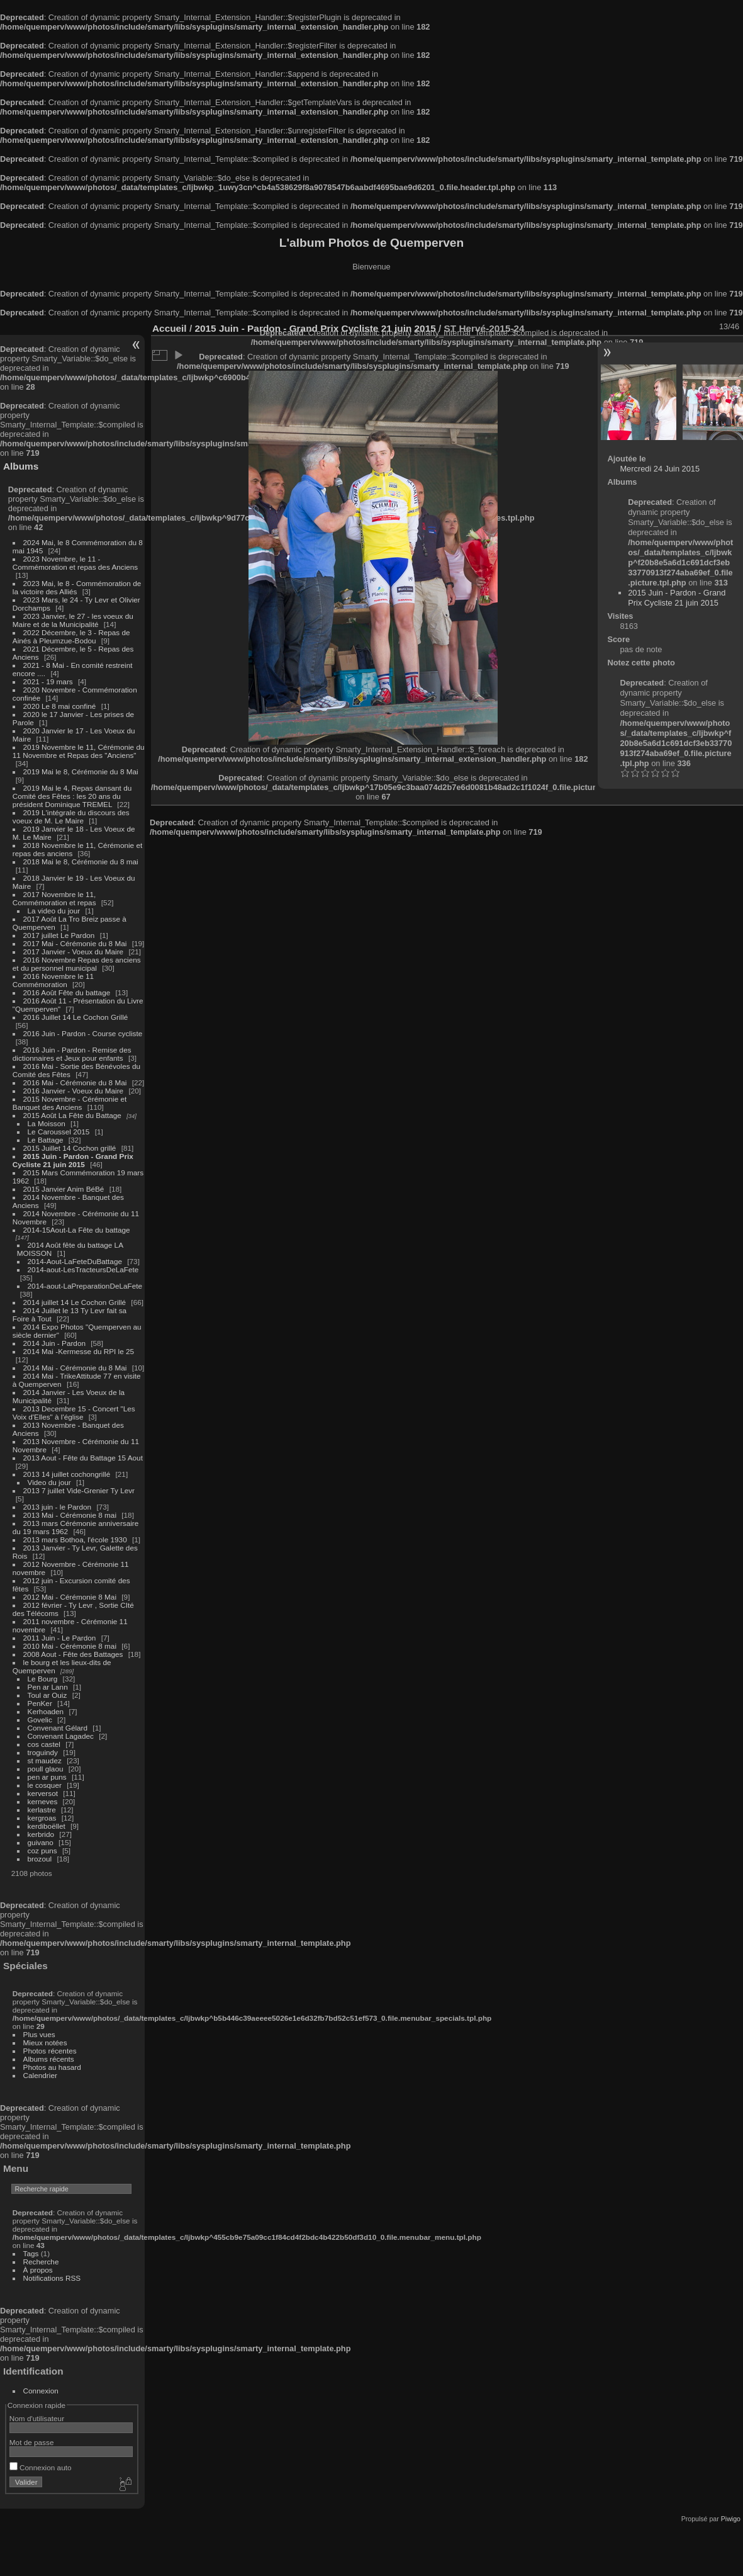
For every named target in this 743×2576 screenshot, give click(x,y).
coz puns (42, 1850)
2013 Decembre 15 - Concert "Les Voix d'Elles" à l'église (74, 1412)
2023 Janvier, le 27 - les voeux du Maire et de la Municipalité (73, 620)
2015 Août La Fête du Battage (72, 1115)
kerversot (43, 1793)
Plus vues (39, 2034)
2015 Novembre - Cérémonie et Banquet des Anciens (70, 1103)
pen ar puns (47, 1777)
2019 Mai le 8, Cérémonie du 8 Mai (80, 771)
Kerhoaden (46, 1711)
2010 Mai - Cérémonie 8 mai (69, 1646)
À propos (38, 2270)
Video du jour (49, 1482)
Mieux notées (45, 2042)
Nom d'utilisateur (36, 2418)
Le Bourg (43, 1679)
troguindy (43, 1752)
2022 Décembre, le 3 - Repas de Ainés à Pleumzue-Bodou (71, 636)
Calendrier (40, 2075)
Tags (31, 2253)
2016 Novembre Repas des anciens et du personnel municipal (77, 964)
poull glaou (46, 1769)
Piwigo (730, 2518)
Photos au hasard (52, 2067)
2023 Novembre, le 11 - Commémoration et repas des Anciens (75, 563)
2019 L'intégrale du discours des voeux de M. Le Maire (71, 816)
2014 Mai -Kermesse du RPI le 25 (79, 1351)
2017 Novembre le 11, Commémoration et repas (54, 898)
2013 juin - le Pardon (57, 1507)
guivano (40, 1842)
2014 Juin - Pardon (54, 1343)
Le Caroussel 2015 (59, 1131)
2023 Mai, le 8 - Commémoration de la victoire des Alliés (77, 587)
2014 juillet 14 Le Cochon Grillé (74, 1302)
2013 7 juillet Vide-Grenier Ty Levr (79, 1490)
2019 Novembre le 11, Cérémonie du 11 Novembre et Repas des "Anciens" (79, 751)
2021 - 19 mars (48, 681)
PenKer (40, 1703)
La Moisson (46, 1123)
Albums (20, 466)
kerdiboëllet (46, 1826)
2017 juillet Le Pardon (59, 935)
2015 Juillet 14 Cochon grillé (69, 1148)
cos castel (44, 1744)
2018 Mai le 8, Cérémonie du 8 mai (80, 861)
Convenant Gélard (58, 1728)
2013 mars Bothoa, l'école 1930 (75, 1539)
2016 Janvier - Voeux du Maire (73, 1091)
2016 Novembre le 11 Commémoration (53, 980)
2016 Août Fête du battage (67, 992)
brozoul (40, 1859)
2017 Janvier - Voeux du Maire (73, 951)
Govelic (40, 1719)
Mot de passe (31, 2442)
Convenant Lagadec (61, 1736)
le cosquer (45, 1785)
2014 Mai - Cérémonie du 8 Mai (75, 1368)
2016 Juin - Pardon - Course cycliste (83, 1033)
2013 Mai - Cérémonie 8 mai (69, 1515)
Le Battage (46, 1140)
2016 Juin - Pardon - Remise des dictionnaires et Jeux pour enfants (72, 1054)
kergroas (42, 1818)
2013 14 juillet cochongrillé (68, 1474)
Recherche (41, 2261)
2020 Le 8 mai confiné (59, 706)
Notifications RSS (52, 2278)
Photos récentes (50, 2051)
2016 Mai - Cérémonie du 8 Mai (75, 1082)
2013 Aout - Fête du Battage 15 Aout (83, 1458)
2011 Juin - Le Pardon (59, 1638)
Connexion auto (40, 2467)
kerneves (43, 1801)
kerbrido (41, 1834)
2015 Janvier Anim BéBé (63, 1189)
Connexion (41, 2391)
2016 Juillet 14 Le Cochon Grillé (75, 1017)
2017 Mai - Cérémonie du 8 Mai (75, 943)
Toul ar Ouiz (47, 1695)
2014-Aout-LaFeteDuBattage (75, 1261)
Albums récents (48, 2059)
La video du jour (54, 911)
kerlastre (42, 1809)
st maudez (45, 1760)
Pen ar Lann (48, 1687)
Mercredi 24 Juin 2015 (660, 468)
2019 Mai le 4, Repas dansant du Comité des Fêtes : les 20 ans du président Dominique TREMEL (72, 796)
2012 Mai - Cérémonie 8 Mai (69, 1597)
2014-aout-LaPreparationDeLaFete (85, 1286)
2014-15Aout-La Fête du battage (76, 1230)
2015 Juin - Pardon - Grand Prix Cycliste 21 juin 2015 (73, 1160)
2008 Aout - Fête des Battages (73, 1654)
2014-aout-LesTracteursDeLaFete (83, 1269)
